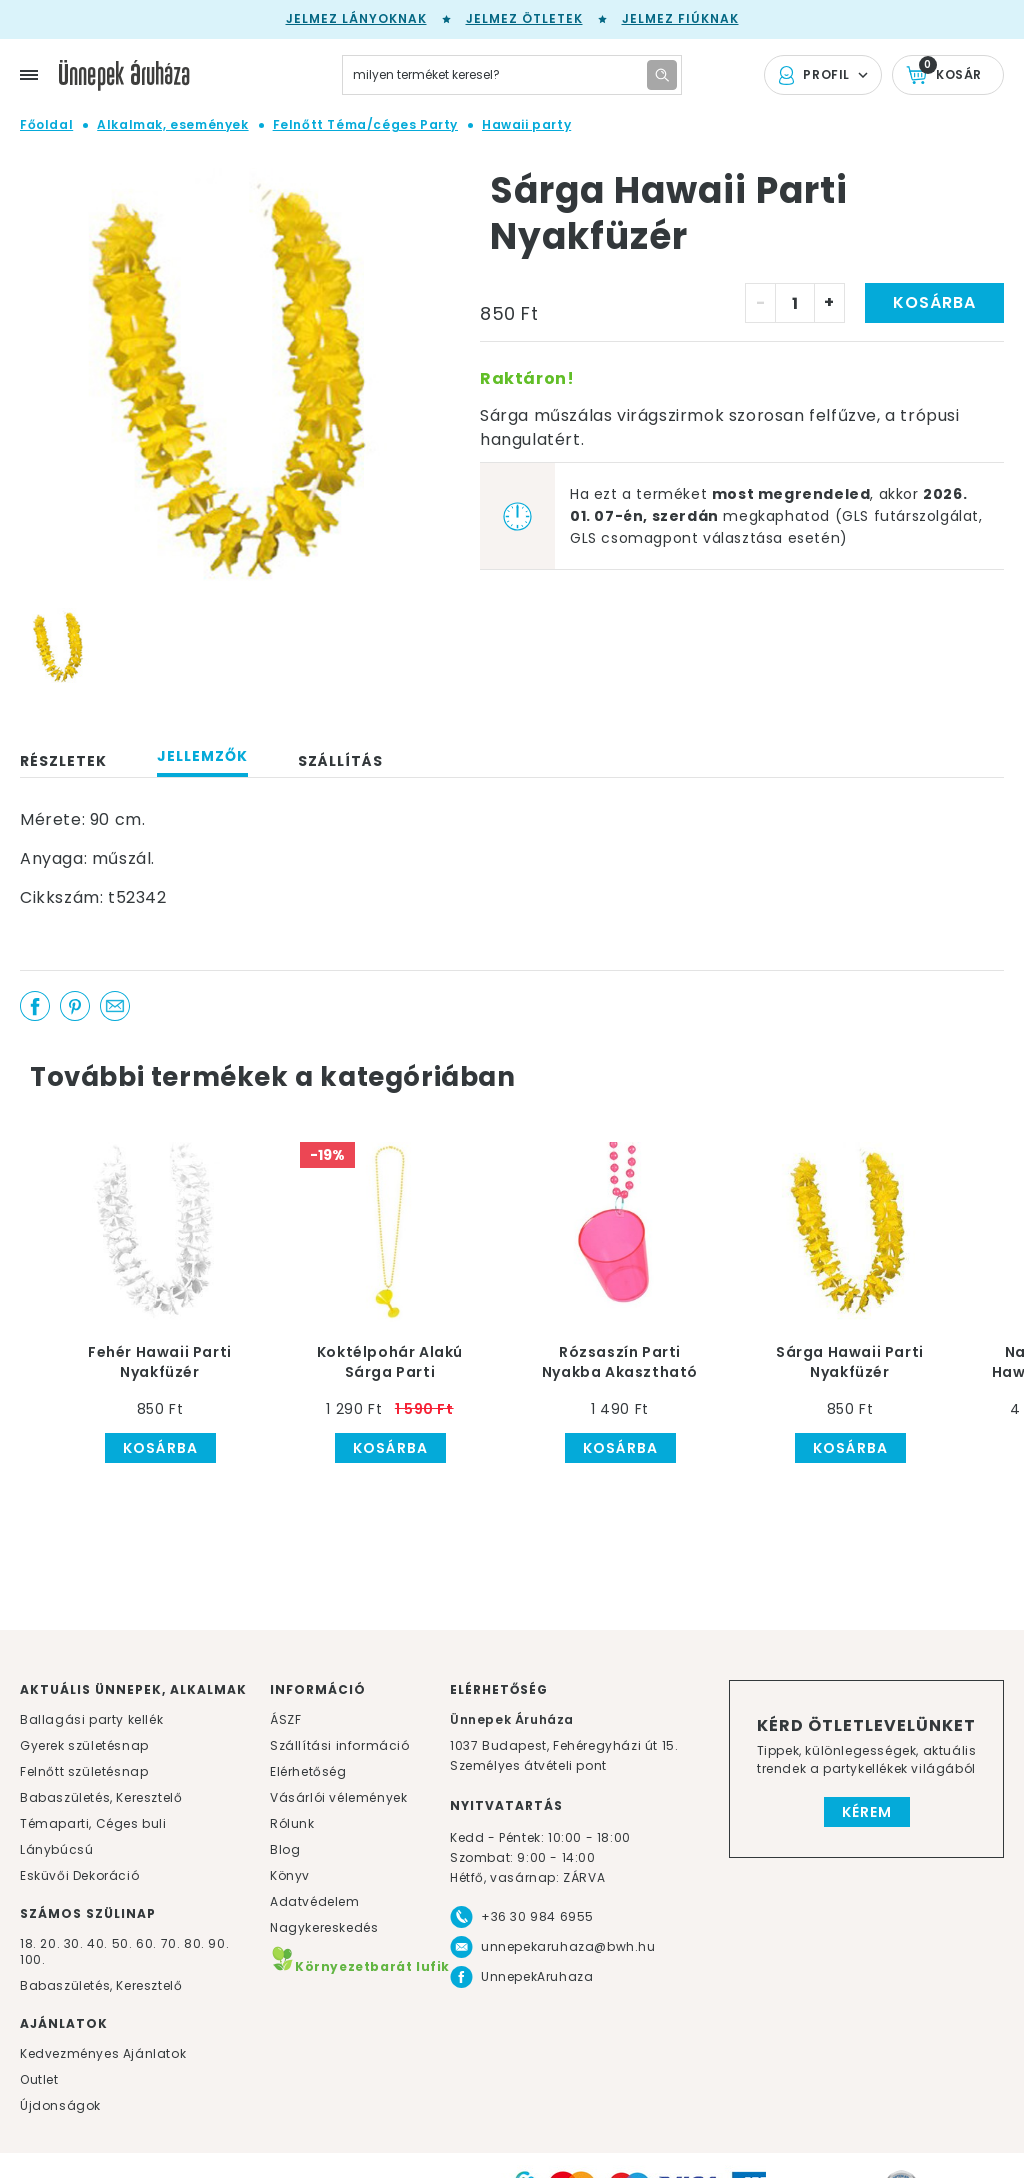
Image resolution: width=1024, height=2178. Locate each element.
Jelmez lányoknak (356, 18)
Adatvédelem (315, 1901)
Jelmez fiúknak (680, 18)
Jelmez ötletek (524, 18)
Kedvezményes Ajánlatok (103, 2053)
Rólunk (292, 1823)
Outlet (39, 2079)
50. (124, 1943)
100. (32, 1959)
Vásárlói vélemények (338, 1797)
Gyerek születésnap (84, 1745)
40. (97, 1943)
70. (172, 1943)
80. (196, 1943)
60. (148, 1943)
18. (28, 1943)
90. (218, 1943)
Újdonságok (60, 2105)
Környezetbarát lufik (360, 1966)
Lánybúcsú (56, 1849)
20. (50, 1943)
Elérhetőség (308, 1771)
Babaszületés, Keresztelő (101, 1797)
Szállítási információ (340, 1745)
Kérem (867, 1812)
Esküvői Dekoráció (79, 1875)
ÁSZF (285, 1719)
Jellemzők (202, 756)
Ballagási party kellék (91, 1719)
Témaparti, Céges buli (93, 1823)
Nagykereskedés (324, 1927)
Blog (285, 1849)
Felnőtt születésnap (84, 1771)
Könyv (290, 1875)
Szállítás (340, 761)
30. (74, 1943)
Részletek (63, 761)
